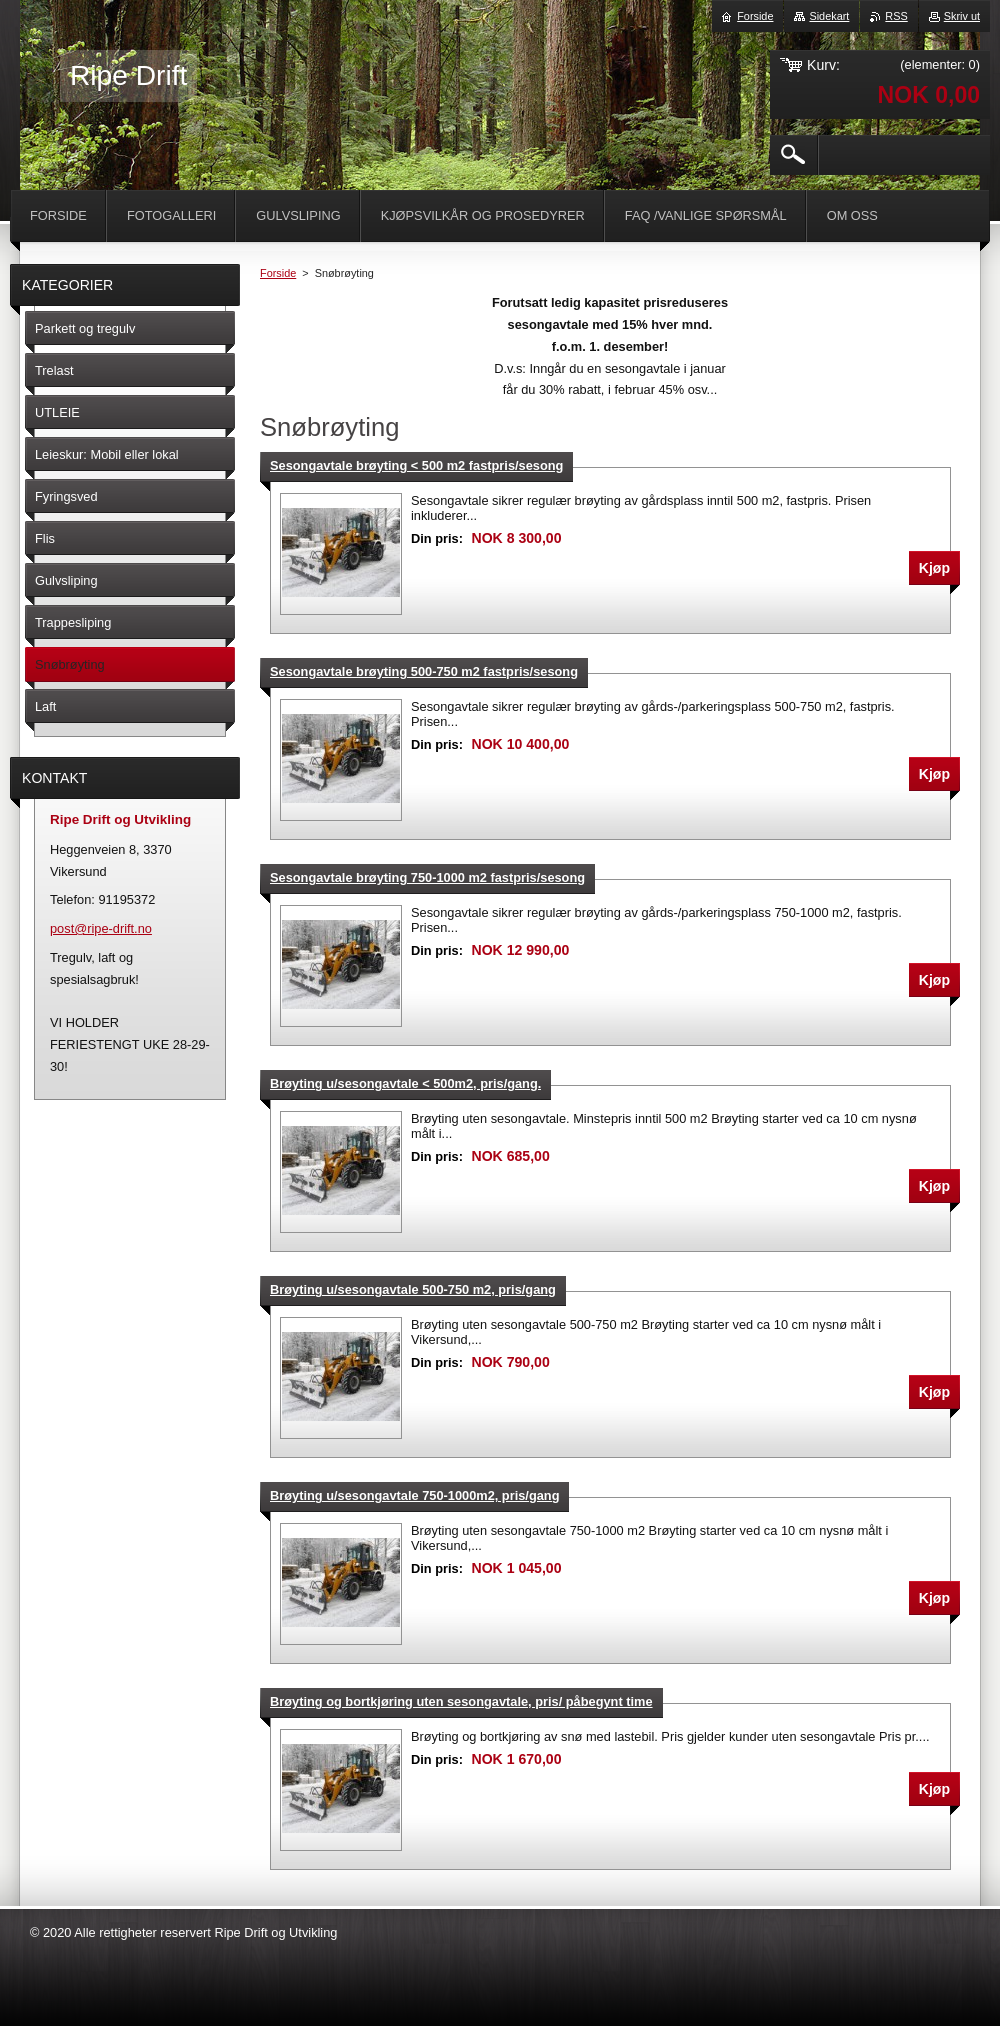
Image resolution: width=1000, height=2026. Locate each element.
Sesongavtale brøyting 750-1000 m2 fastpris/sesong (427, 877)
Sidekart (829, 16)
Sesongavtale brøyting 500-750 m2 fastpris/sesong (424, 671)
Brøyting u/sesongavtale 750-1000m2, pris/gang (414, 1495)
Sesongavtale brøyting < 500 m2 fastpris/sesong (416, 465)
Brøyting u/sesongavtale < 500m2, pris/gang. (405, 1083)
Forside (278, 273)
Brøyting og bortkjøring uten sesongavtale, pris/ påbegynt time (461, 1701)
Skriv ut (962, 16)
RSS (896, 16)
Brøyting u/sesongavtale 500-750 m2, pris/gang (413, 1289)
